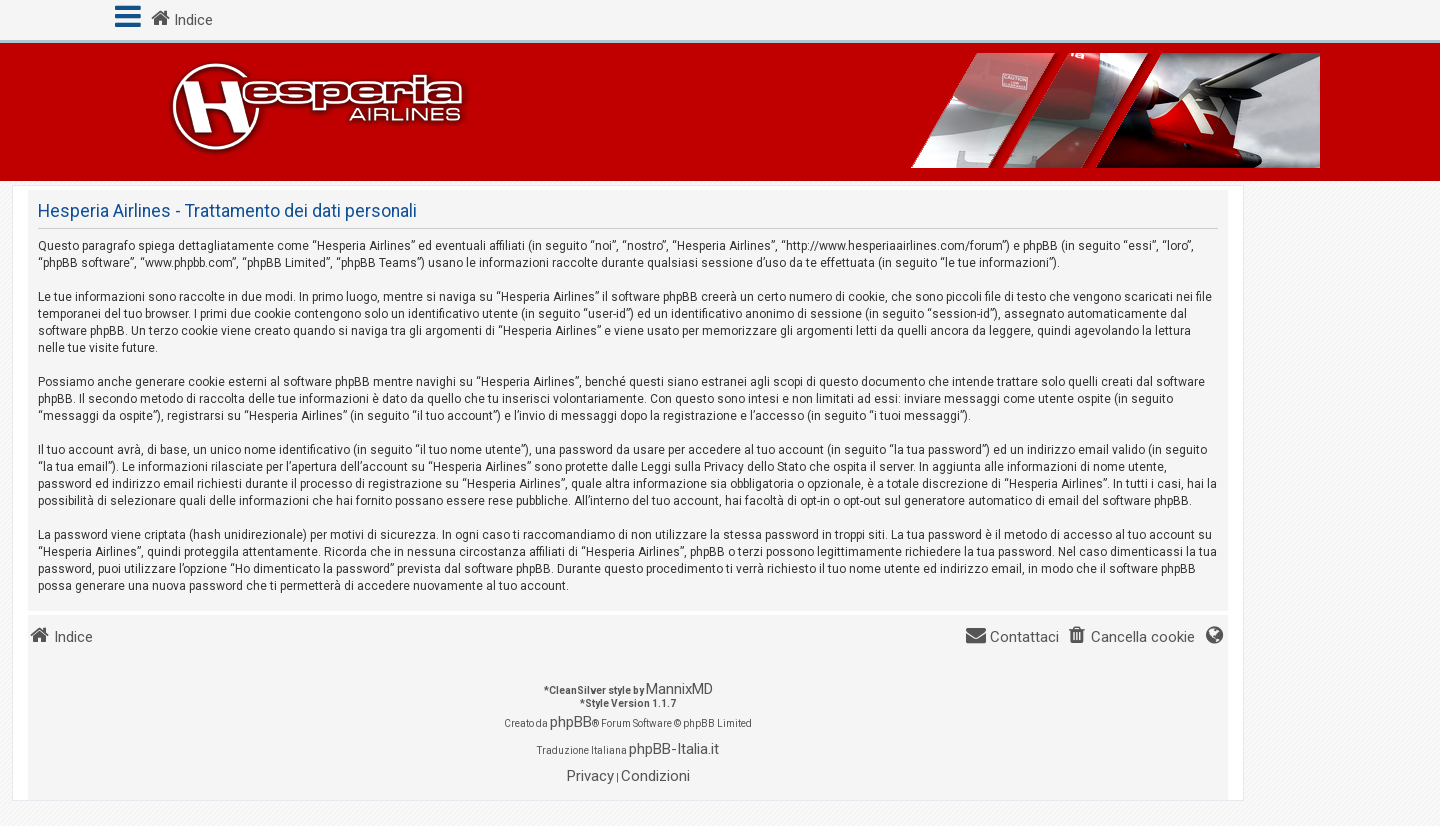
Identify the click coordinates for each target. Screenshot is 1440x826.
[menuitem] (1131, 637)
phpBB (571, 722)
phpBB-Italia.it (674, 749)
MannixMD (679, 689)
